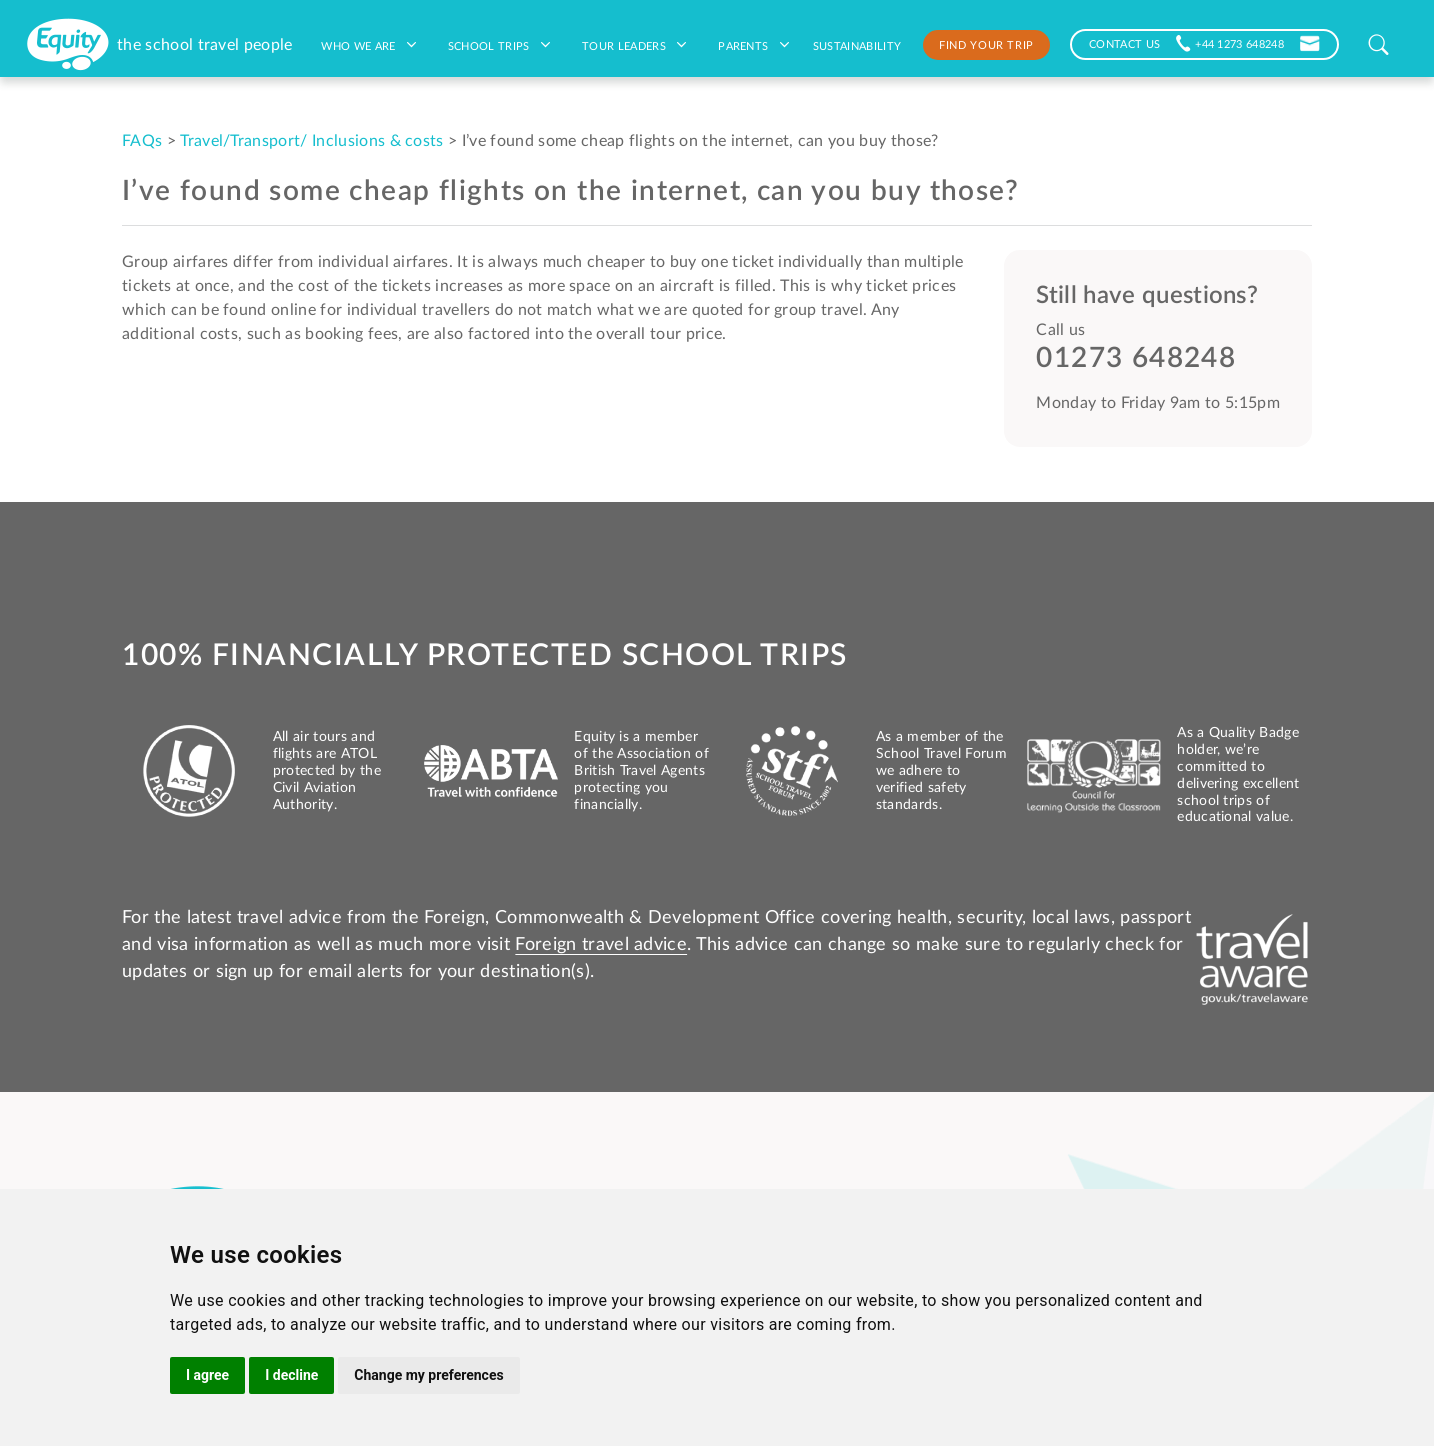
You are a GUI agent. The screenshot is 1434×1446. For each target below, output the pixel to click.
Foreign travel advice (601, 945)
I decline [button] (291, 1375)
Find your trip (986, 44)
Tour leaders (634, 45)
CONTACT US (1124, 43)
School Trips (499, 45)
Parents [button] (753, 45)
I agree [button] (207, 1375)
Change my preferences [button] (428, 1375)
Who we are (368, 45)
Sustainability (857, 45)
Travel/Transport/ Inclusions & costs (312, 141)
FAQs (142, 141)
